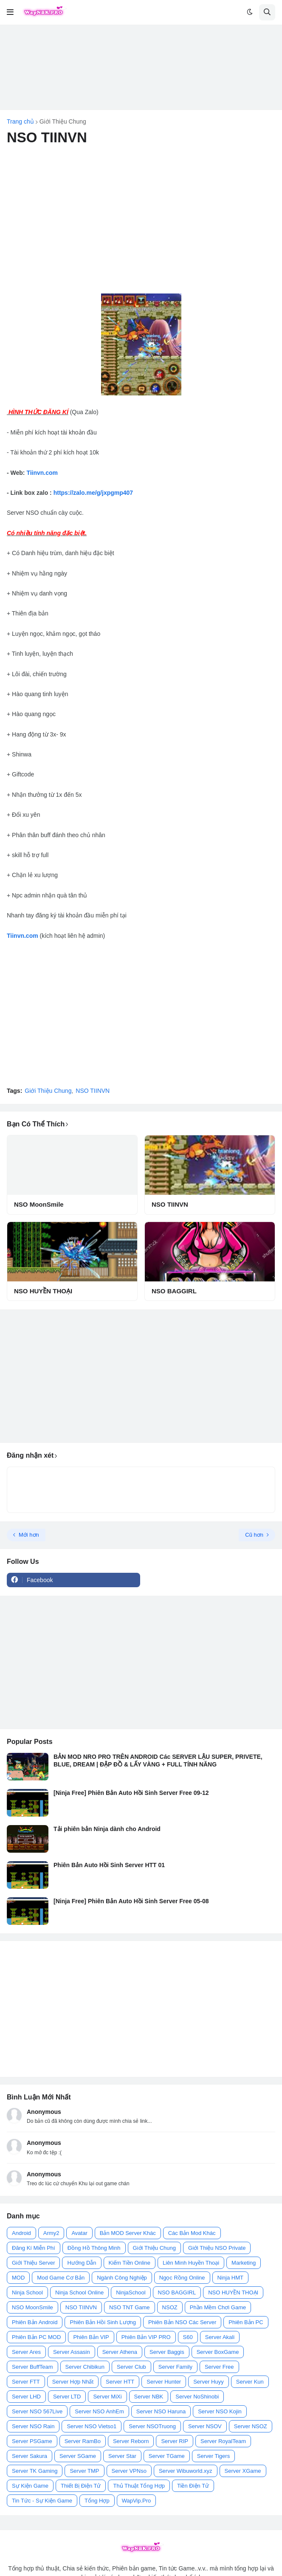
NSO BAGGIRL (174, 1291)
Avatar (79, 2233)
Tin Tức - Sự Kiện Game (42, 2500)
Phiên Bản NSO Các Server (182, 2322)
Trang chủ (20, 121)
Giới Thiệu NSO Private (216, 2248)
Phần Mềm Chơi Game (218, 2307)
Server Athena (119, 2352)
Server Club (131, 2367)
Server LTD (67, 2396)
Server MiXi (107, 2396)
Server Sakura (29, 2456)
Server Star (122, 2456)
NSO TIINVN (93, 1090)
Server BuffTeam (32, 2367)
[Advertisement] (141, 67)
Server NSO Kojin (220, 2411)
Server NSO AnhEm (99, 2411)
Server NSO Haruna (161, 2411)
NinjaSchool (130, 2292)
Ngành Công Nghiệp (122, 2277)
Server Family (175, 2367)
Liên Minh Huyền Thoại (191, 2263)
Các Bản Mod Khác (192, 2233)
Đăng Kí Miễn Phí (33, 2248)
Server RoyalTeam (223, 2441)
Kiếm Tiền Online (130, 2263)
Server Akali (219, 2337)
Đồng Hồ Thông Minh (94, 2248)
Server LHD (26, 2396)
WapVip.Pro (136, 2500)
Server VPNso (129, 2471)
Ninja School (27, 2292)
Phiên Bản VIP (91, 2337)
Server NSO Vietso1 (91, 2426)
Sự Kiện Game (30, 2486)
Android (21, 2233)
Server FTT (26, 2381)
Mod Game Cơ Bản (61, 2277)
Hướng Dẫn (81, 2263)
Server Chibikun (85, 2367)
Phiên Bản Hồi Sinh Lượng (103, 2322)
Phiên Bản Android (34, 2322)
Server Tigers (213, 2456)
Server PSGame (32, 2441)
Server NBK (149, 2396)
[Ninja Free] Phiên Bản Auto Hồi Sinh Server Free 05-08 (131, 1901)
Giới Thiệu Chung (62, 121)
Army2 (51, 2233)
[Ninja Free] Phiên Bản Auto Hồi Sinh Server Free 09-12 (131, 1792)
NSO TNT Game (129, 2307)
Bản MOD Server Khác (128, 2233)
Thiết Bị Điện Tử (81, 2486)
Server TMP (84, 2471)
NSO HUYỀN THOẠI (43, 1291)
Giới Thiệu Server (33, 2263)
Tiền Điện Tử (193, 2486)
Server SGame (77, 2456)
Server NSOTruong (152, 2426)
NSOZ (170, 2307)
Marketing (243, 2263)
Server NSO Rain (33, 2426)
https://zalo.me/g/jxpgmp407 (93, 492)
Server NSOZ (250, 2426)
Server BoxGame (218, 2352)
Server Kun (250, 2381)
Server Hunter (164, 2381)
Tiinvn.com (42, 472)
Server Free (219, 2367)
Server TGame (167, 2456)
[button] (10, 12)
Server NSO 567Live (37, 2411)
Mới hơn (29, 1535)
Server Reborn (131, 2441)
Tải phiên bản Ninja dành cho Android (107, 1828)
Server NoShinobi (197, 2396)
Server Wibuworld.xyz (185, 2471)
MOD (18, 2277)
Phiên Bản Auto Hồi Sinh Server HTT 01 (109, 1865)
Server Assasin (71, 2352)
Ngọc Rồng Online (182, 2277)
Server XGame (243, 2471)
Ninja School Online (79, 2292)
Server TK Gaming (34, 2471)
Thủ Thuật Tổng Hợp (139, 2486)
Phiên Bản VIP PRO (146, 2337)
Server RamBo (83, 2441)
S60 (188, 2337)
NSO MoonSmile (39, 1204)
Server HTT (120, 2381)
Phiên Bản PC (245, 2322)
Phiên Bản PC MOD (36, 2337)
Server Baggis (166, 2352)
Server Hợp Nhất (72, 2381)
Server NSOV (205, 2426)
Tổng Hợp (97, 2500)
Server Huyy (208, 2381)
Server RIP (174, 2441)
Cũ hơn (254, 1535)
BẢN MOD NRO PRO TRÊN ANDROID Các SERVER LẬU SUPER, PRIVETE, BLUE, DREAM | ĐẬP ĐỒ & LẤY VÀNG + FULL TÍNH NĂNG (158, 1760)
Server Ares (26, 2352)
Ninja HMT (230, 2277)
